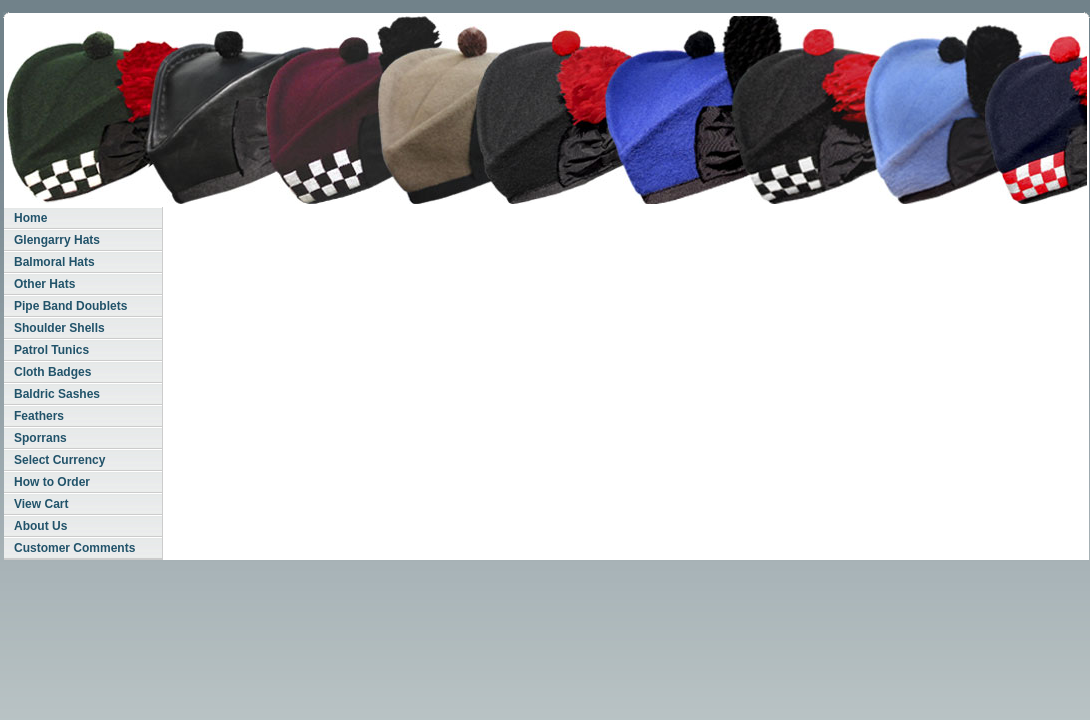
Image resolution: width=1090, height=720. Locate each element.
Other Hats (44, 284)
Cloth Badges (52, 372)
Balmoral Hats (54, 262)
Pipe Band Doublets (70, 306)
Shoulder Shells (59, 328)
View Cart (41, 504)
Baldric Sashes (57, 394)
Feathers (39, 416)
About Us (40, 526)
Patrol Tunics (51, 350)
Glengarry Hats (57, 240)
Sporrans (40, 438)
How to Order (52, 482)
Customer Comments (74, 548)
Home (30, 218)
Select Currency (59, 460)
